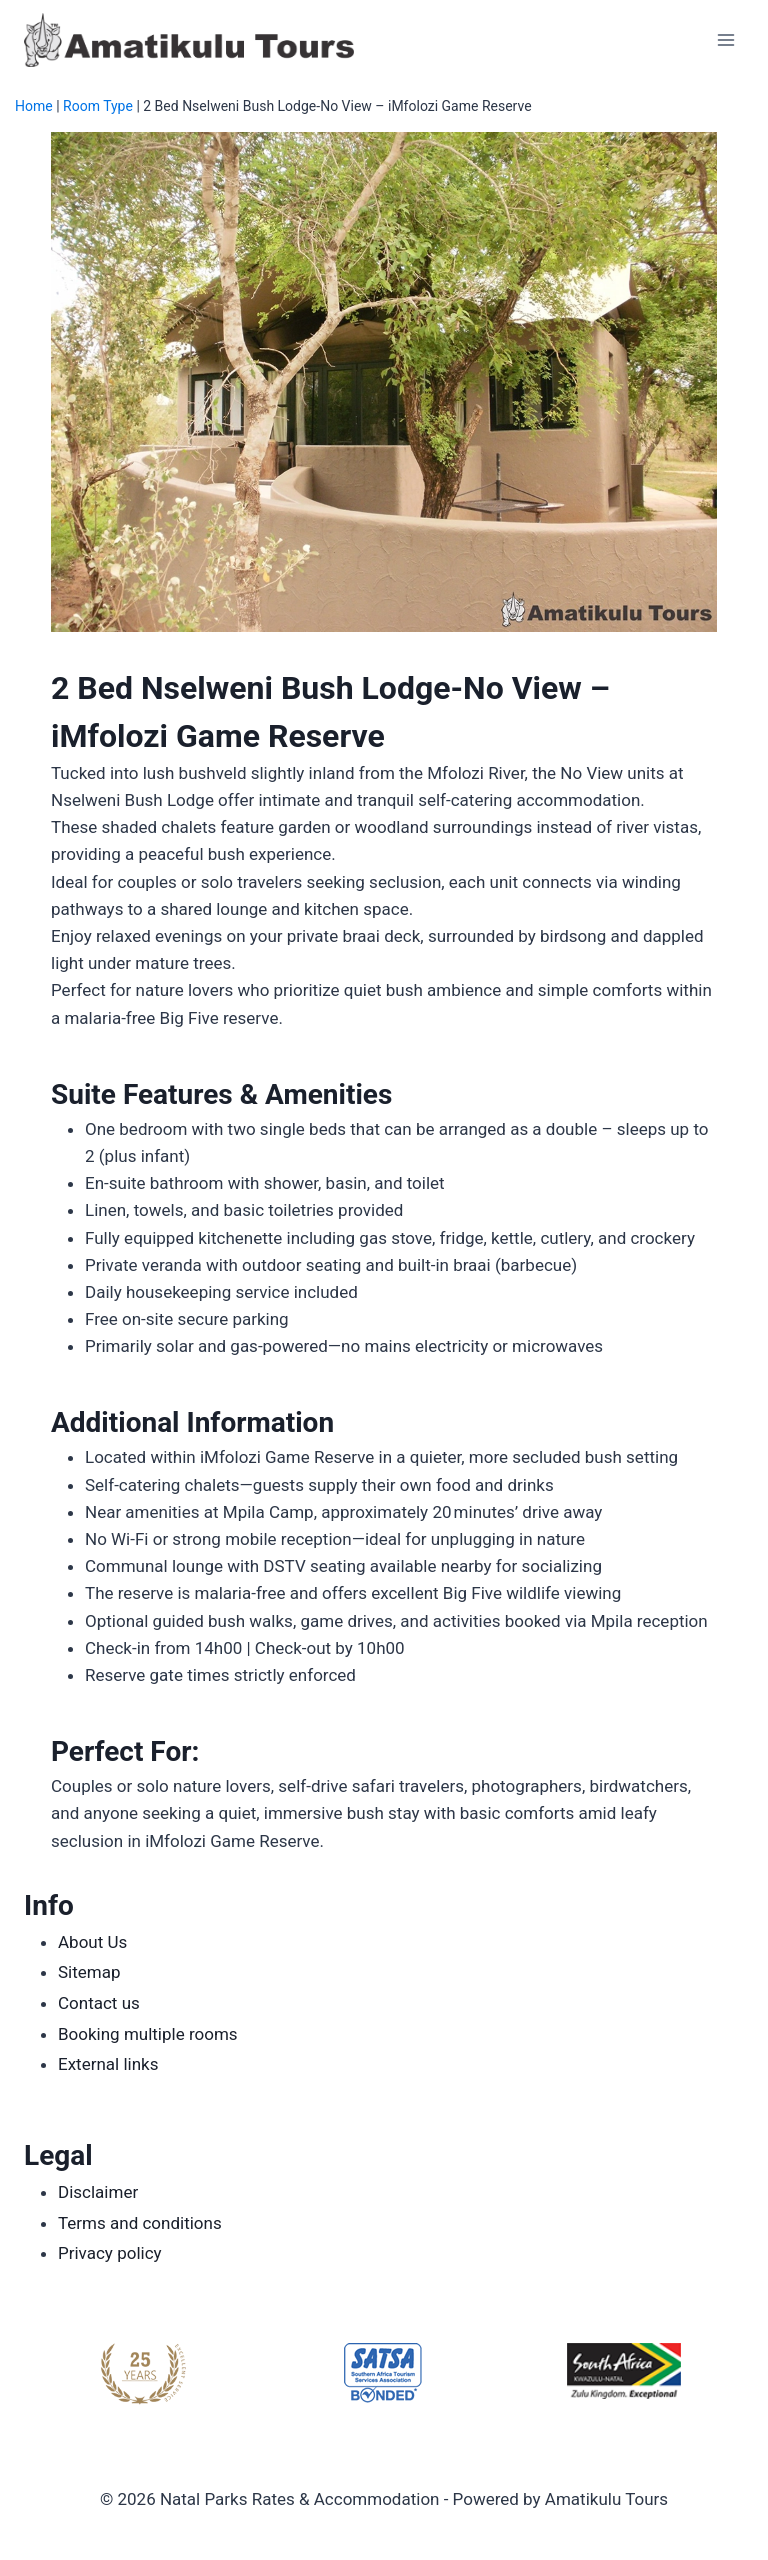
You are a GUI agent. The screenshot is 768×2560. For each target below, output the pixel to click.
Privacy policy (110, 2253)
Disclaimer (98, 2192)
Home (34, 106)
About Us (92, 1942)
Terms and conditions (140, 2223)
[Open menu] (725, 39)
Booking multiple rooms (148, 2034)
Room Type (98, 106)
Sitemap (89, 1972)
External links (108, 2064)
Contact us (99, 2003)
